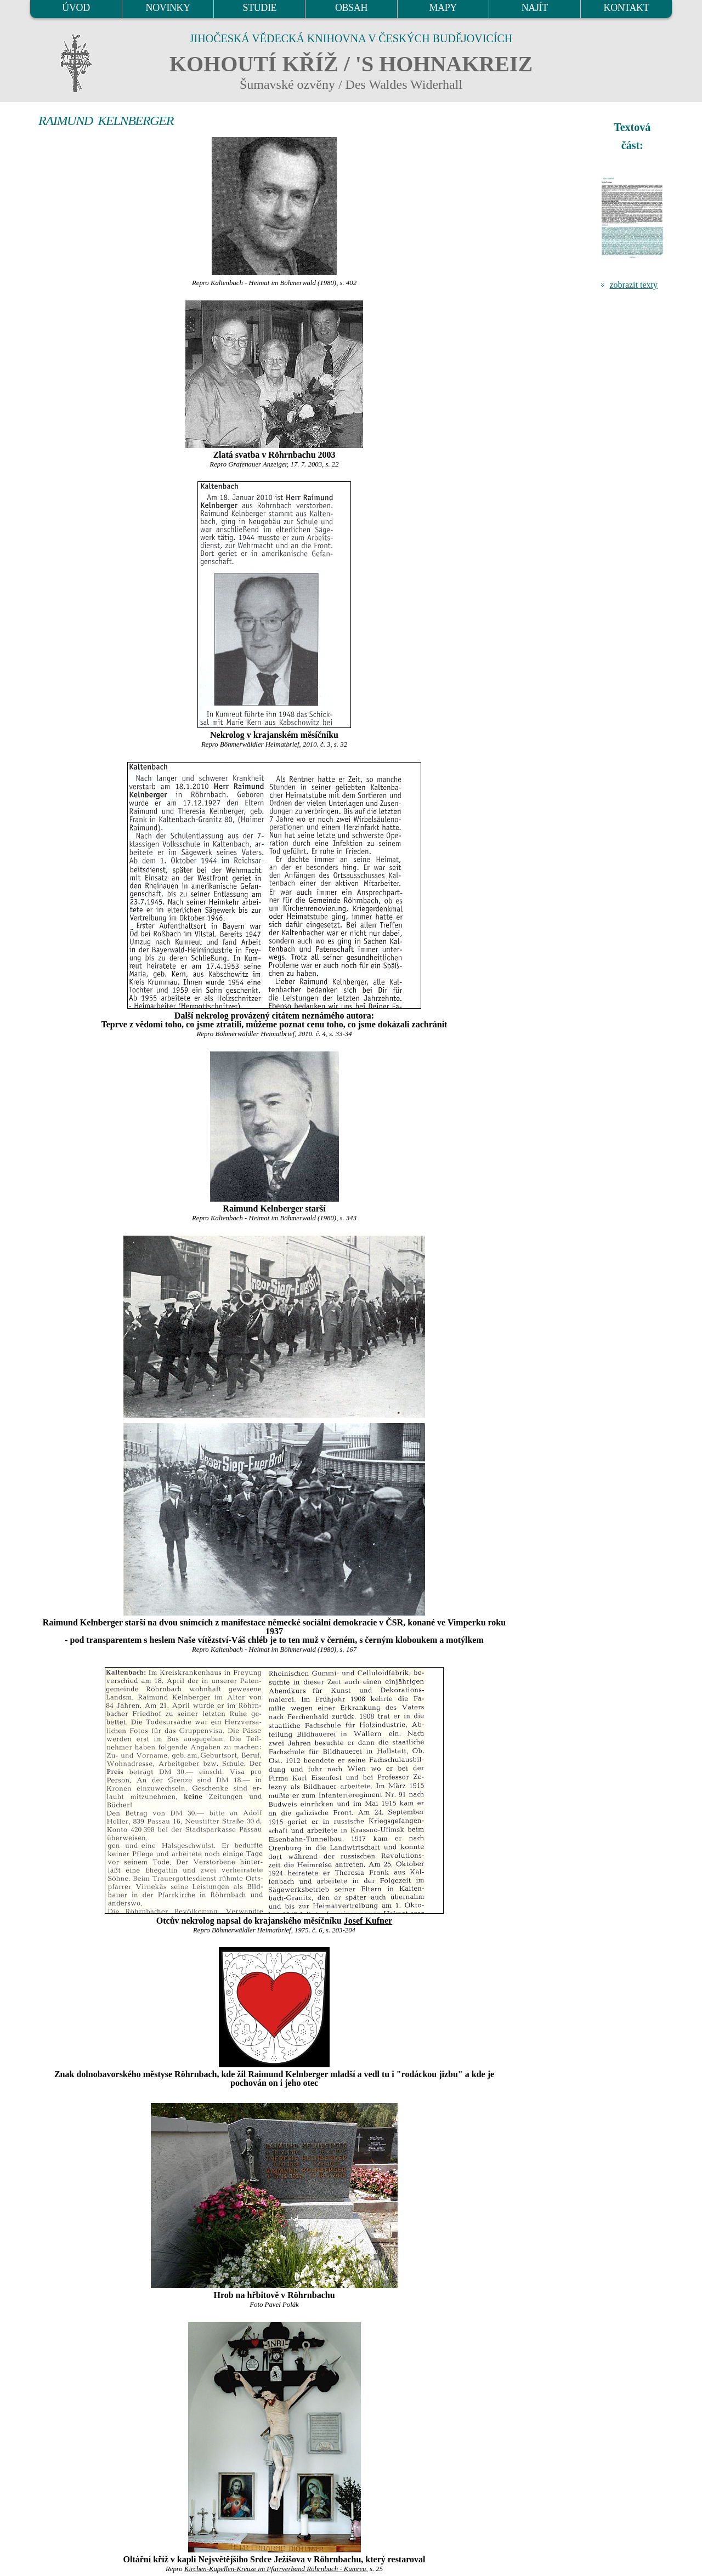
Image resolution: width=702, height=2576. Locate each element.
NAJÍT (535, 7)
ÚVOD (75, 7)
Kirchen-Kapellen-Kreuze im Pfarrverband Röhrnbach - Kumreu (275, 2569)
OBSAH (351, 7)
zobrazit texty (633, 284)
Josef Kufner (368, 1920)
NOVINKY (168, 7)
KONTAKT (626, 7)
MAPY (442, 7)
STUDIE (260, 7)
